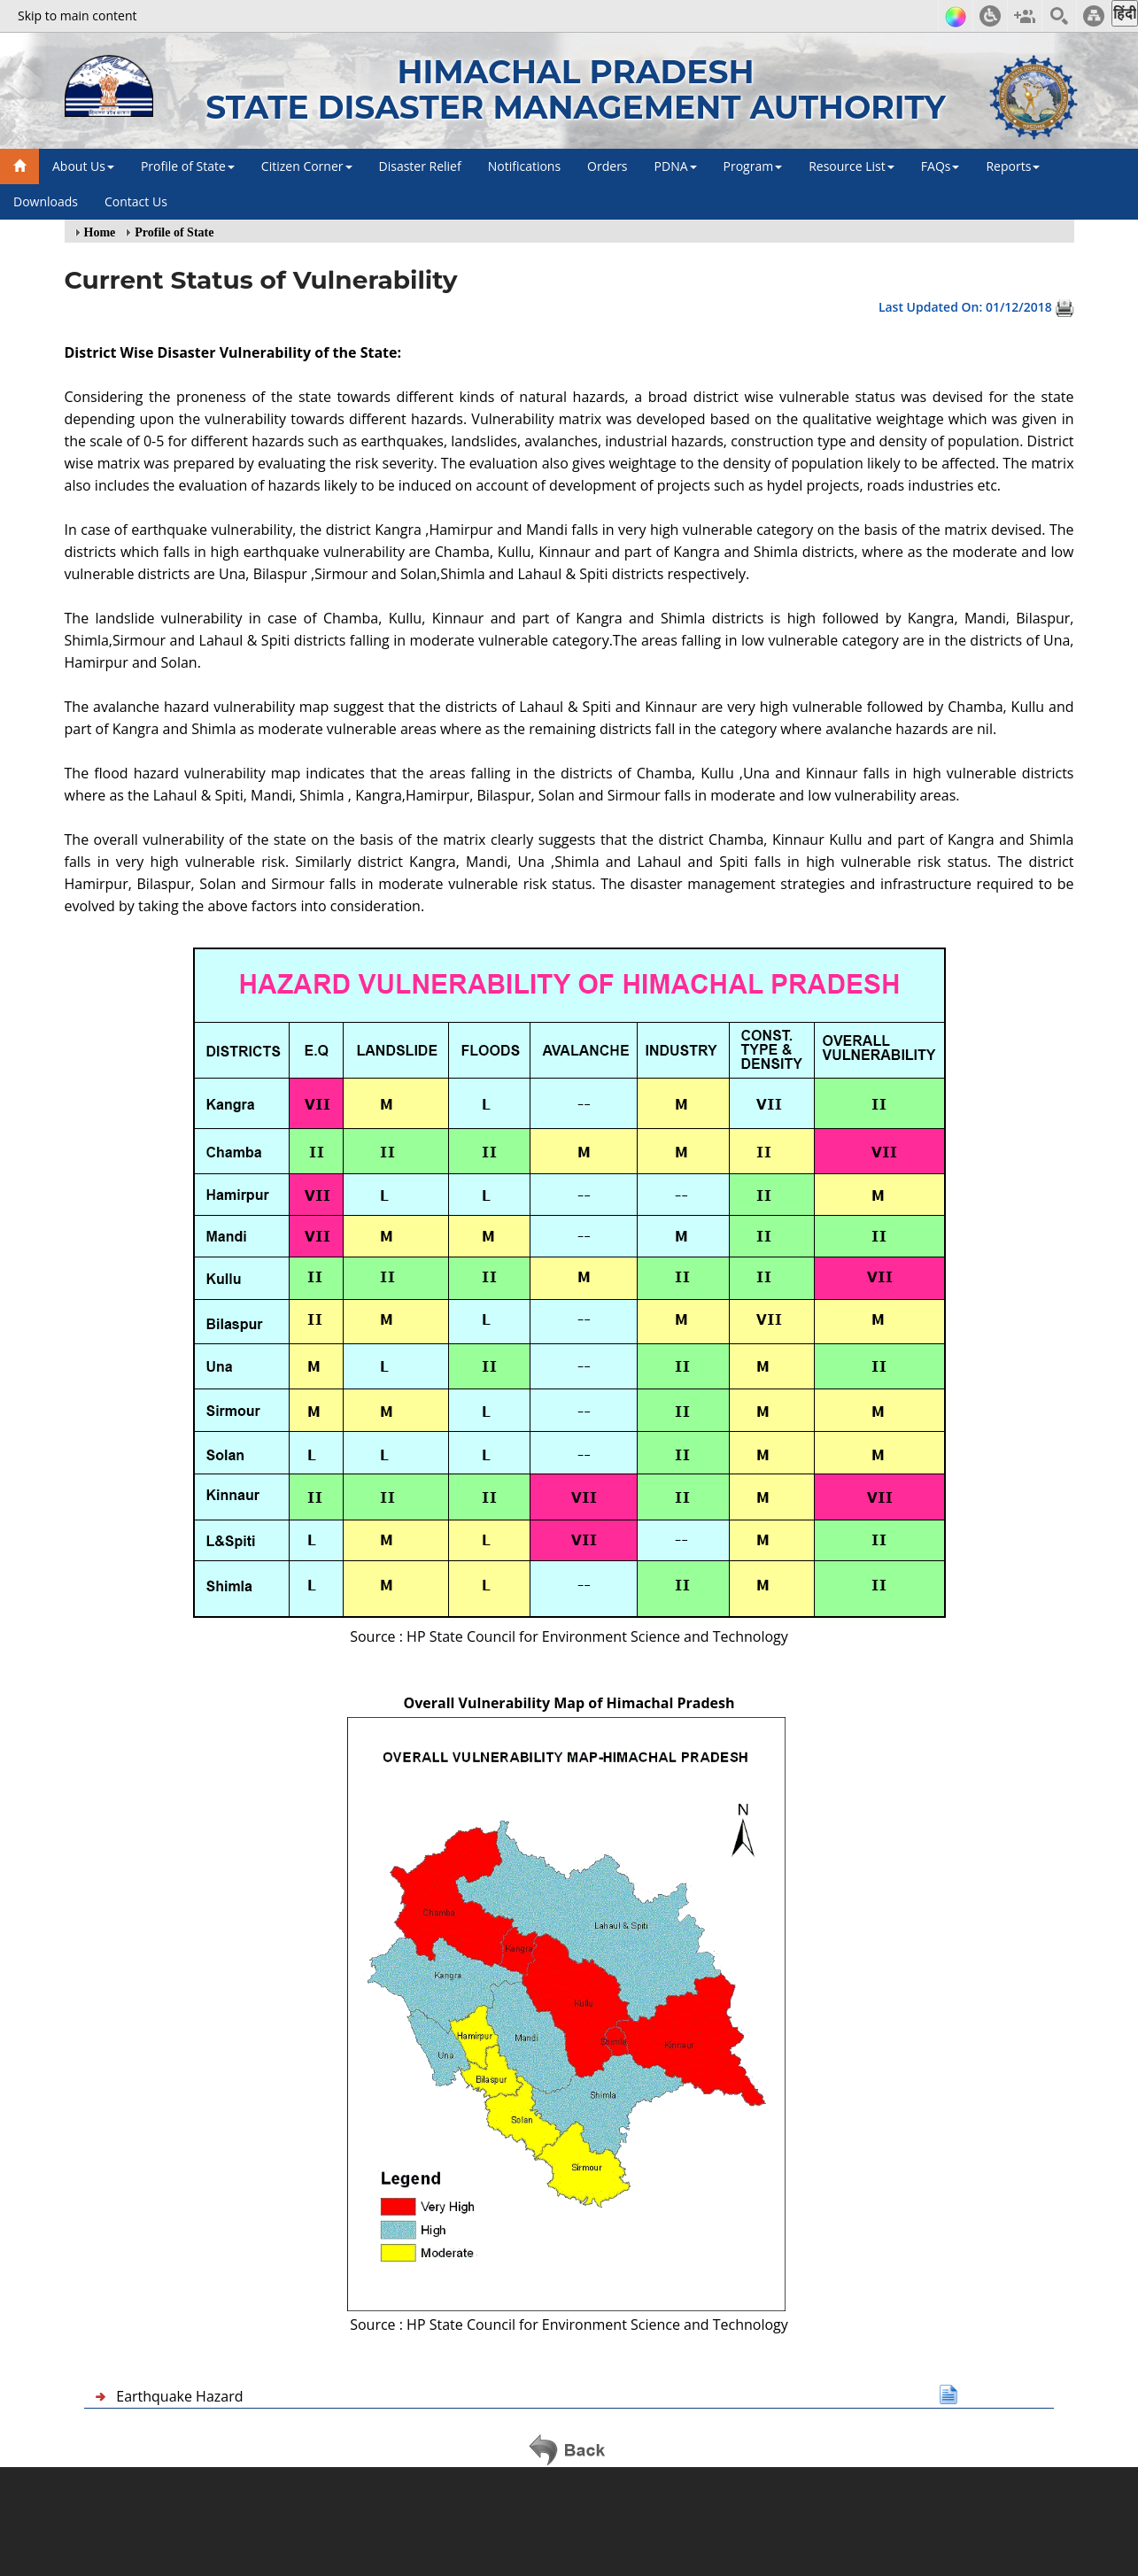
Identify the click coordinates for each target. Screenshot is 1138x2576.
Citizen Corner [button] (306, 166)
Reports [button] (1013, 166)
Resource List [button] (851, 166)
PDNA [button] (675, 166)
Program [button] (753, 166)
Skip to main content (77, 15)
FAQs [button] (940, 166)
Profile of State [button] (188, 166)
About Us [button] (83, 166)
